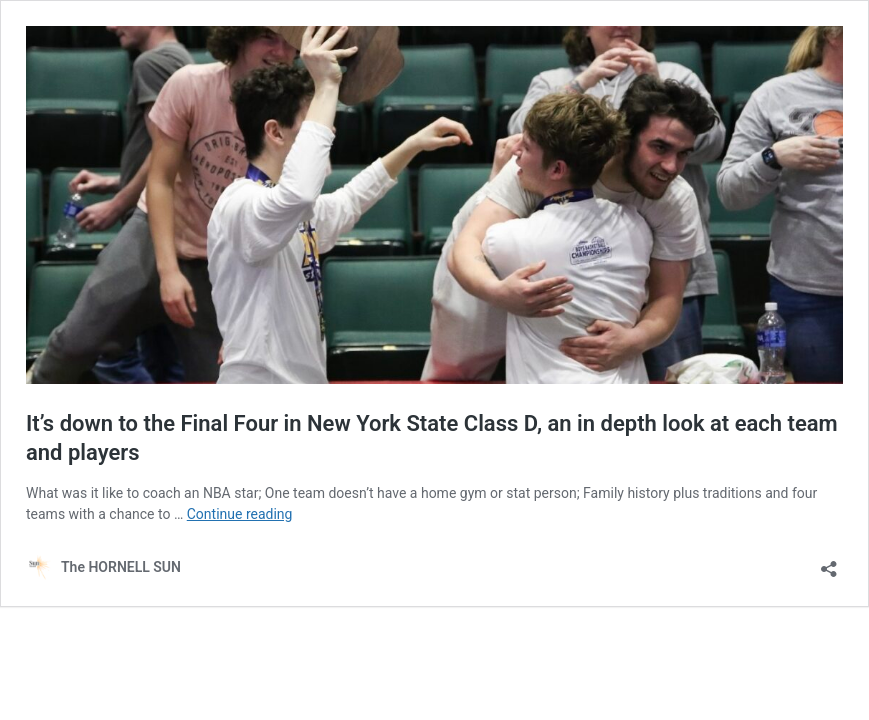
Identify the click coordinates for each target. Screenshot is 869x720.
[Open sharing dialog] (829, 562)
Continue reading (240, 514)
